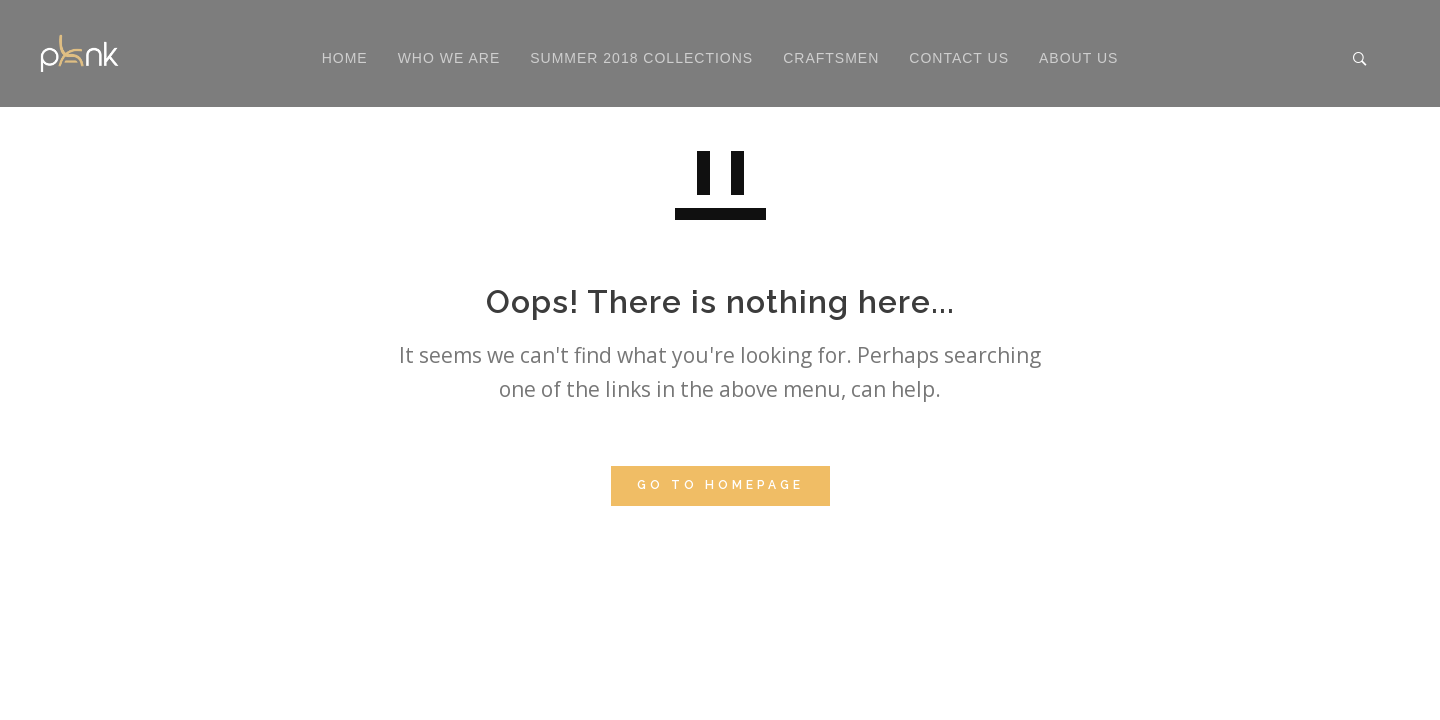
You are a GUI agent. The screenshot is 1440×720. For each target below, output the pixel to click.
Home (345, 58)
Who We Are (449, 58)
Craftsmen (831, 58)
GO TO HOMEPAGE (720, 485)
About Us (1078, 58)
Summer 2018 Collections (641, 58)
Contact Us (959, 58)
